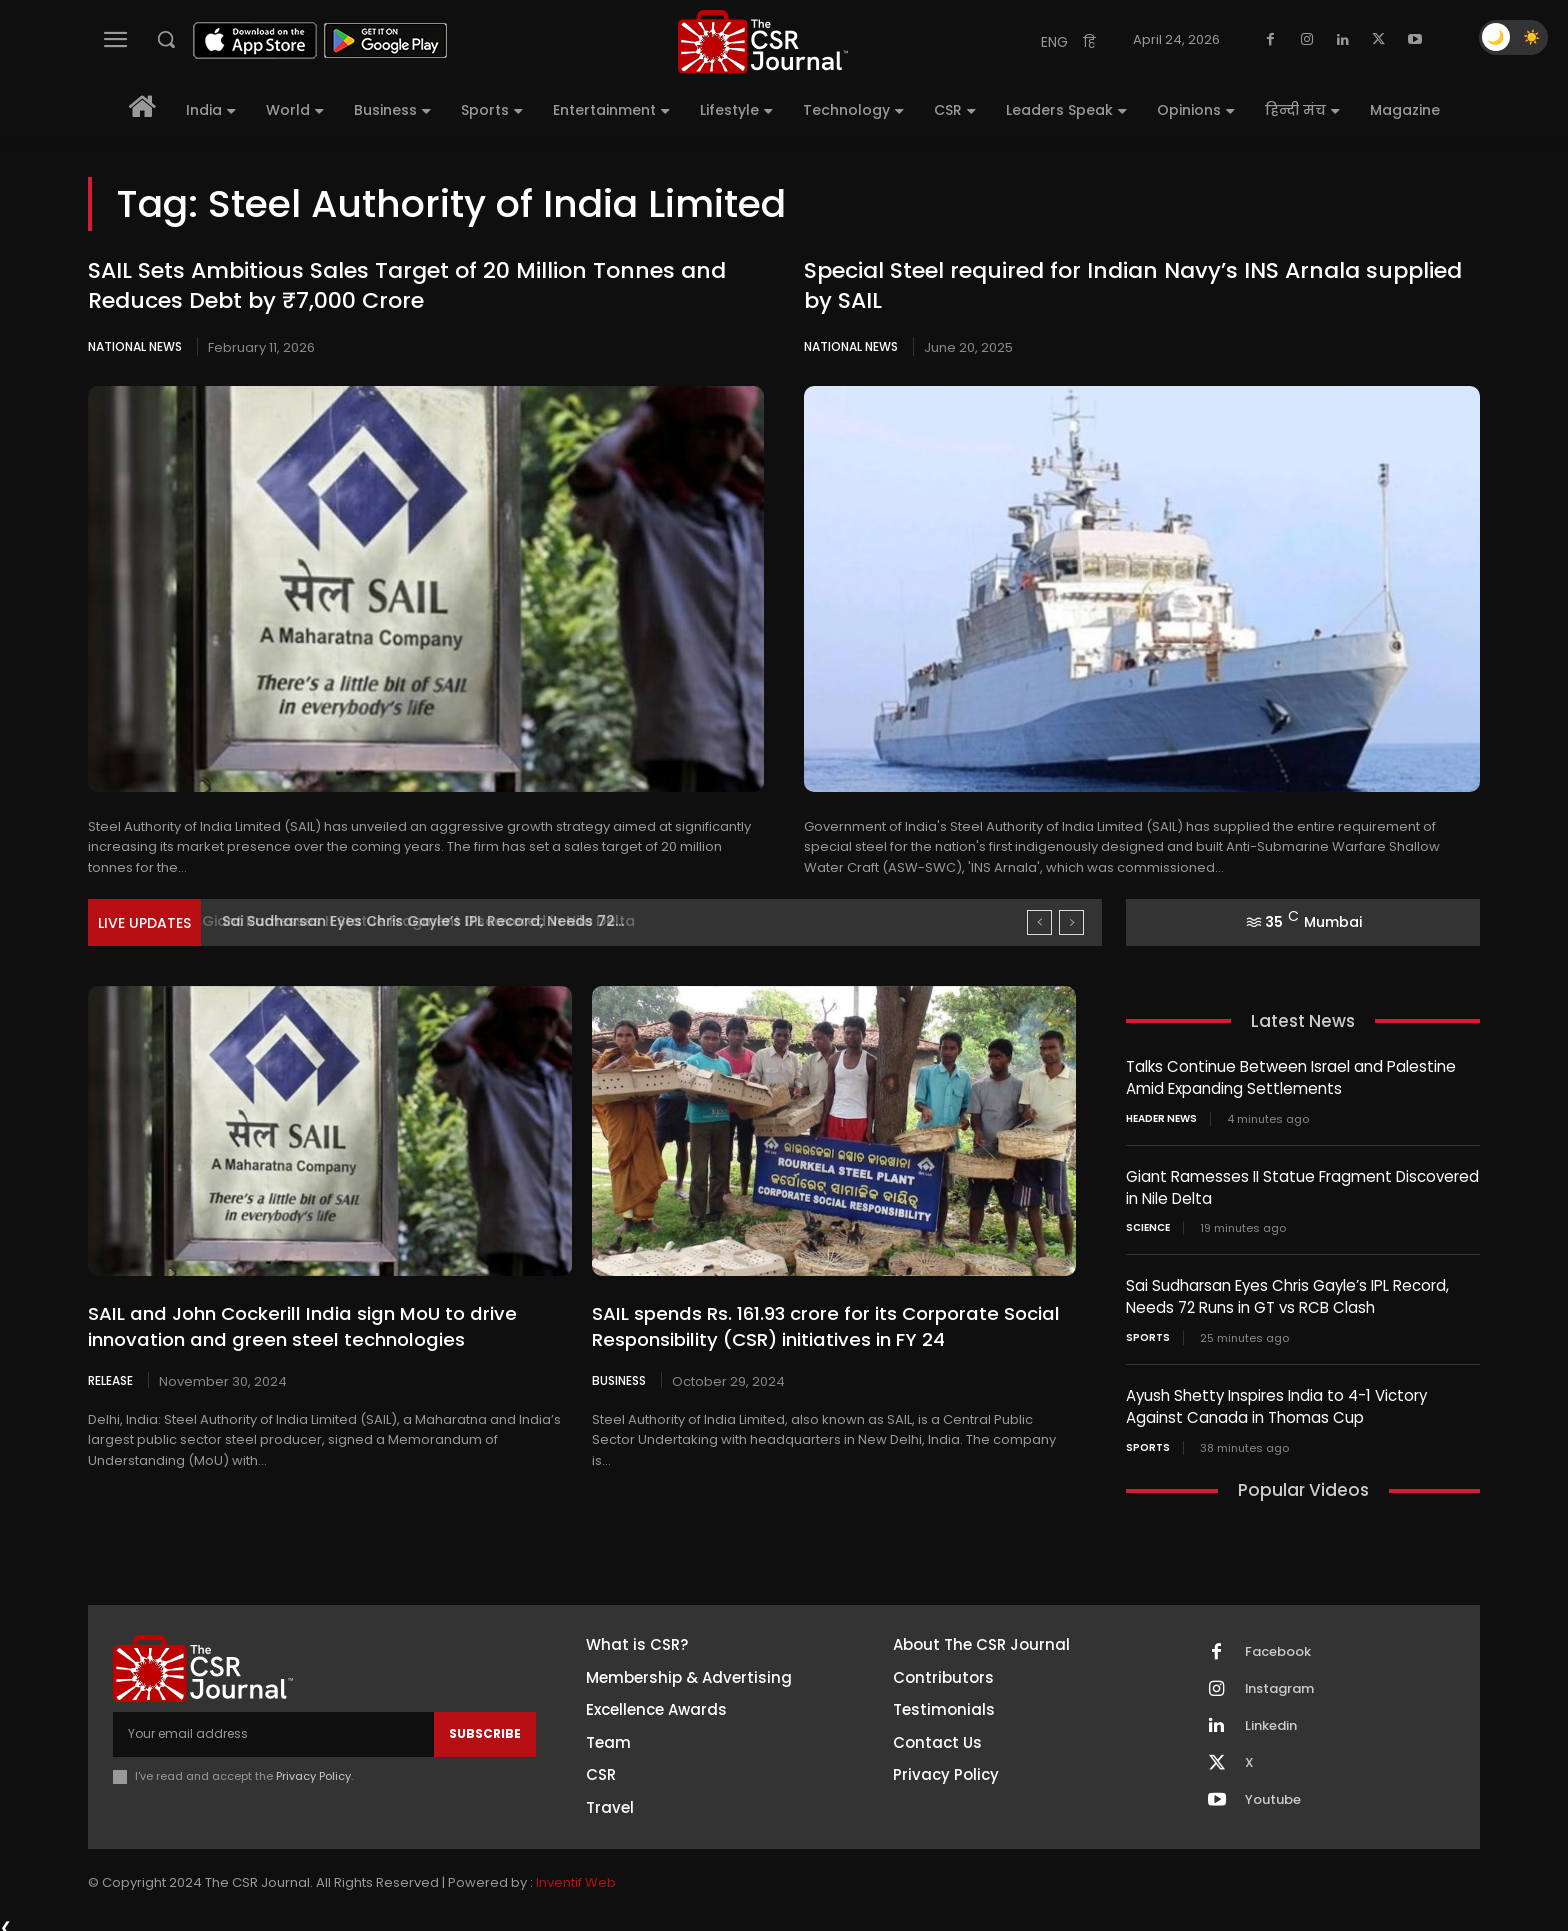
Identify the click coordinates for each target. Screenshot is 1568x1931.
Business (619, 1380)
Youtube (1273, 1793)
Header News (1161, 1117)
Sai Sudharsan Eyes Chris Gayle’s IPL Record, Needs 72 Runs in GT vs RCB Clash (1287, 1293)
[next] (1071, 922)
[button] (166, 39)
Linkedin (1271, 1719)
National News (135, 346)
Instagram (1280, 1682)
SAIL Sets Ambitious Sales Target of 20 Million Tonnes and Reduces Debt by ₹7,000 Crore (407, 286)
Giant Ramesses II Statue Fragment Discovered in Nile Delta (432, 921)
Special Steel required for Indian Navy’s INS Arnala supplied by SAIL (1133, 286)
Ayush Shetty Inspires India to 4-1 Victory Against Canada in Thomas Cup (1276, 1401)
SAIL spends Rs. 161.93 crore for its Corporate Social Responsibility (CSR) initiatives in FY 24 (822, 1326)
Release (110, 1380)
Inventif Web (576, 1875)
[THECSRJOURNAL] (763, 41)
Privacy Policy (313, 1768)
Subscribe (485, 1726)
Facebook (1278, 1645)
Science (1148, 1225)
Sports (1148, 1333)
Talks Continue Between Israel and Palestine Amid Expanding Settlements (1291, 1077)
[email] (273, 1727)
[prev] (1039, 922)
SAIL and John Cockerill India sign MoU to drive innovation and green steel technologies (295, 1326)
